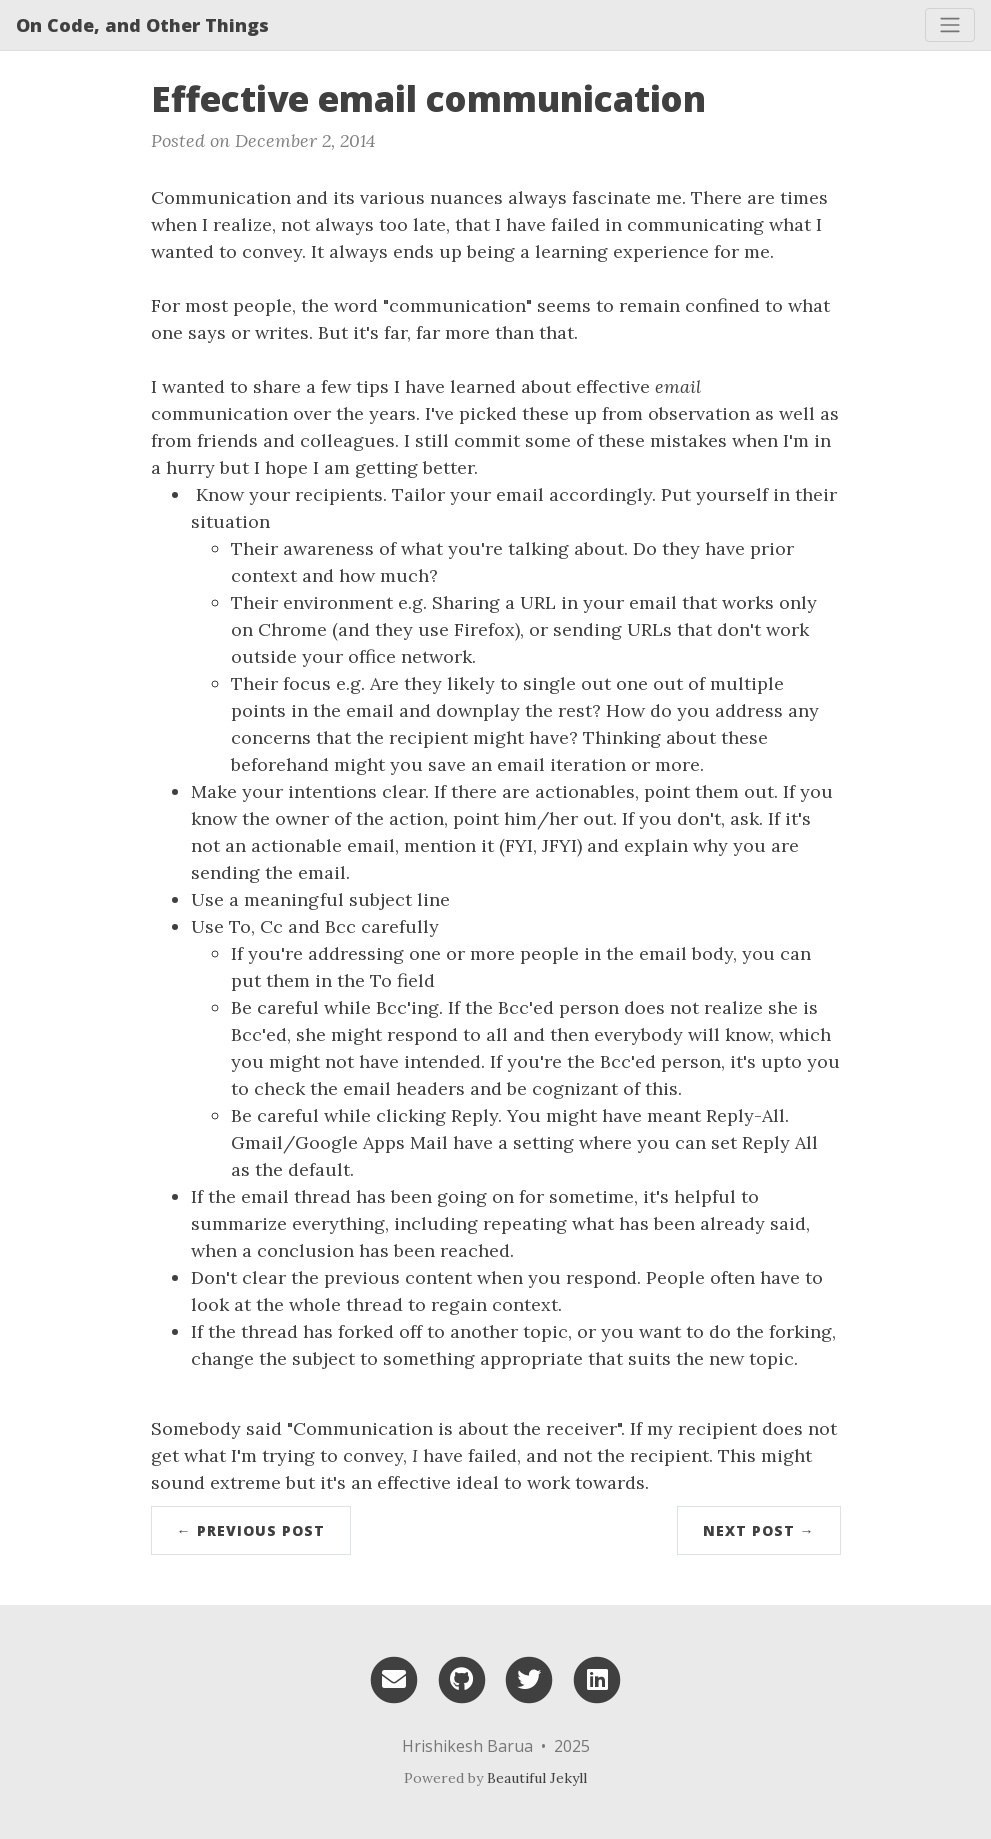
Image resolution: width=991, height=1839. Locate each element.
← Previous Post (251, 1530)
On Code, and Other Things (142, 25)
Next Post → (759, 1530)
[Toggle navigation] (950, 25)
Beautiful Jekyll (537, 1778)
